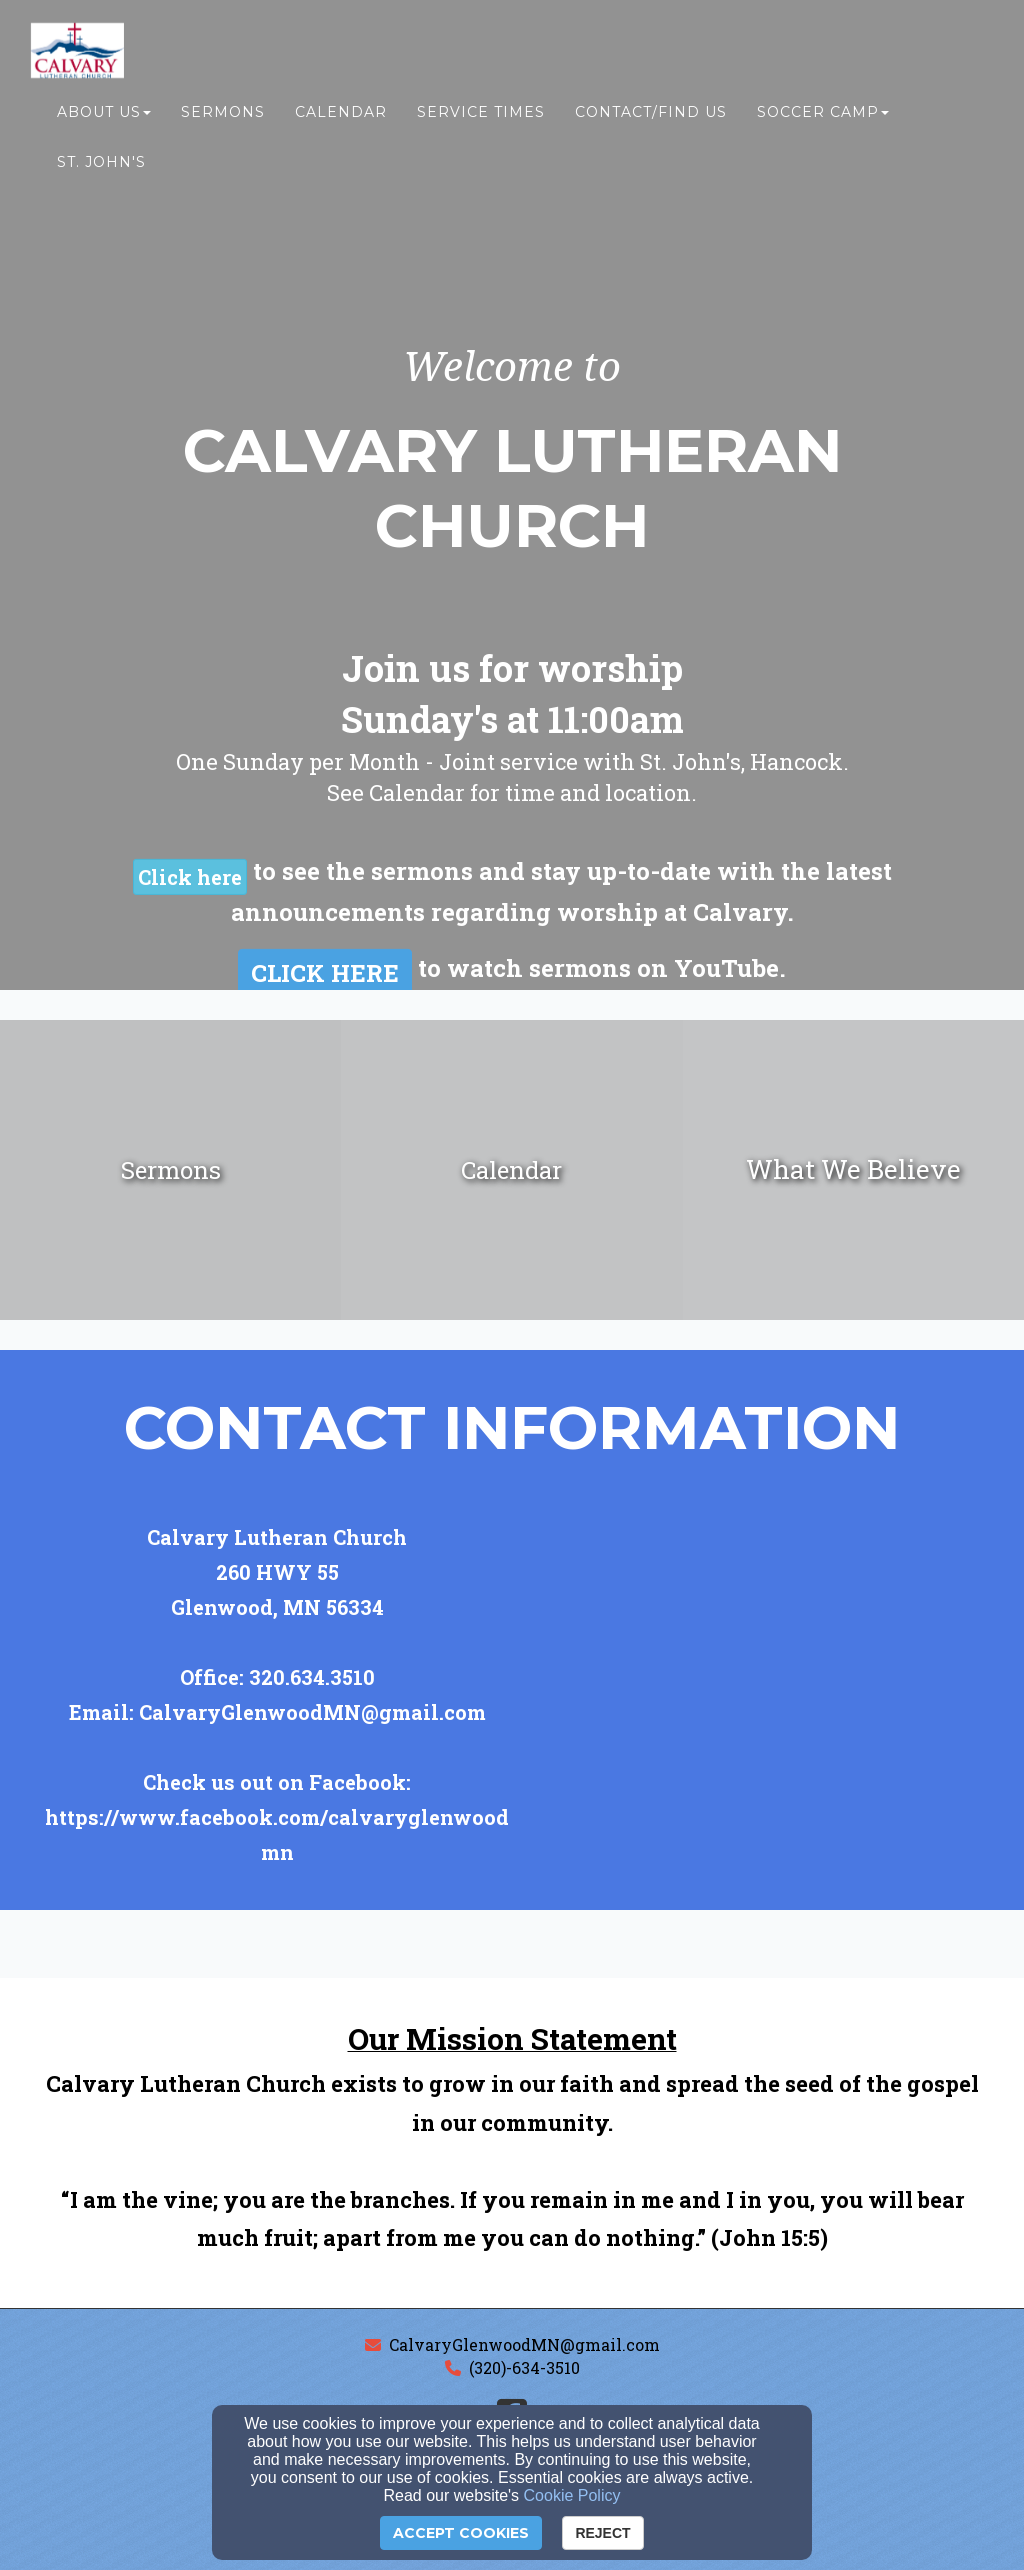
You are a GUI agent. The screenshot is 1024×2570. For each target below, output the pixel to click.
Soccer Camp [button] (823, 117)
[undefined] (170, 1170)
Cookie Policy (572, 2495)
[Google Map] (786, 1695)
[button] (190, 877)
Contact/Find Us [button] (651, 117)
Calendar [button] (341, 117)
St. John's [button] (101, 167)
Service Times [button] (481, 117)
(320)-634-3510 (524, 2367)
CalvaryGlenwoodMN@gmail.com (524, 2344)
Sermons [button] (223, 117)
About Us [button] (104, 117)
